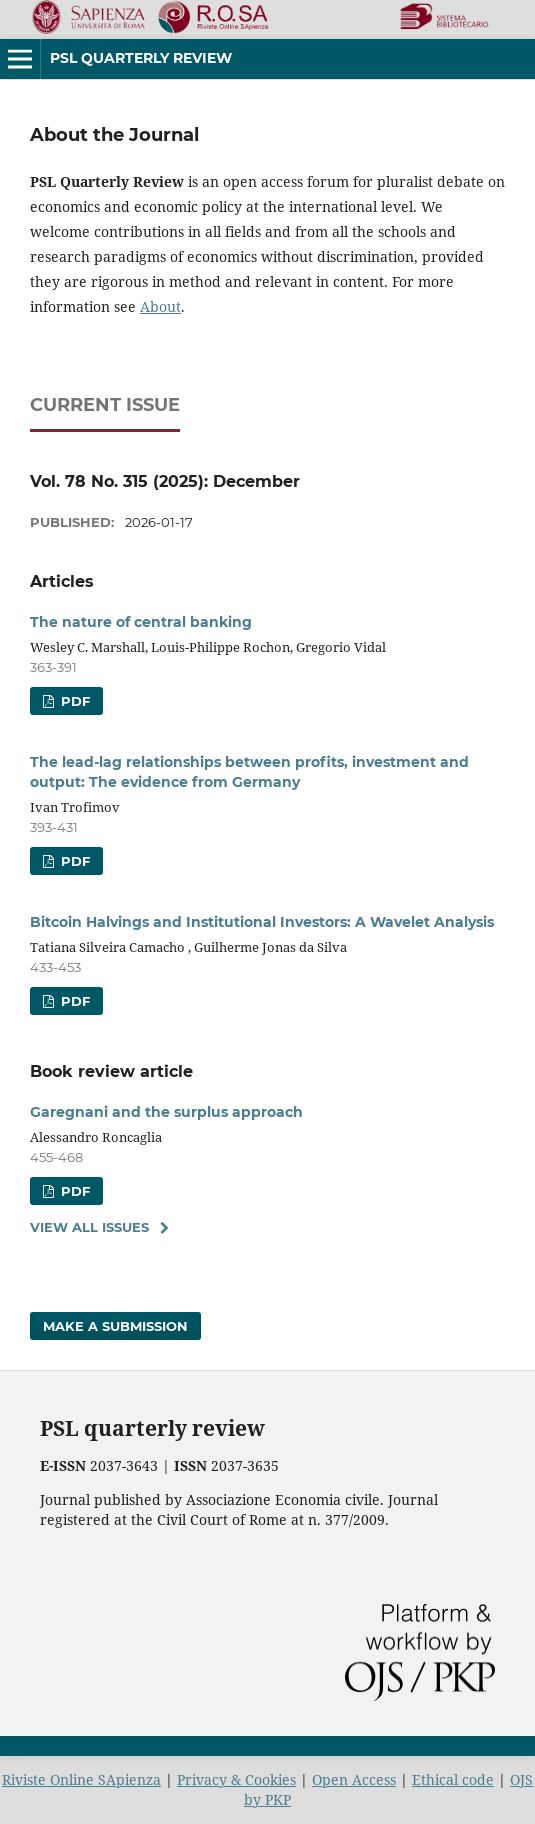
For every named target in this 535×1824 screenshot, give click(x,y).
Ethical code (453, 1779)
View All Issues (89, 1227)
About (160, 306)
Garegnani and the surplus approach (166, 1112)
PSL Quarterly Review (141, 58)
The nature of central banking (141, 622)
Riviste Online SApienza (81, 1779)
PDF (73, 701)
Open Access (354, 1779)
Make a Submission (115, 1326)
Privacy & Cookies (236, 1779)
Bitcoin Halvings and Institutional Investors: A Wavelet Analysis (262, 922)
